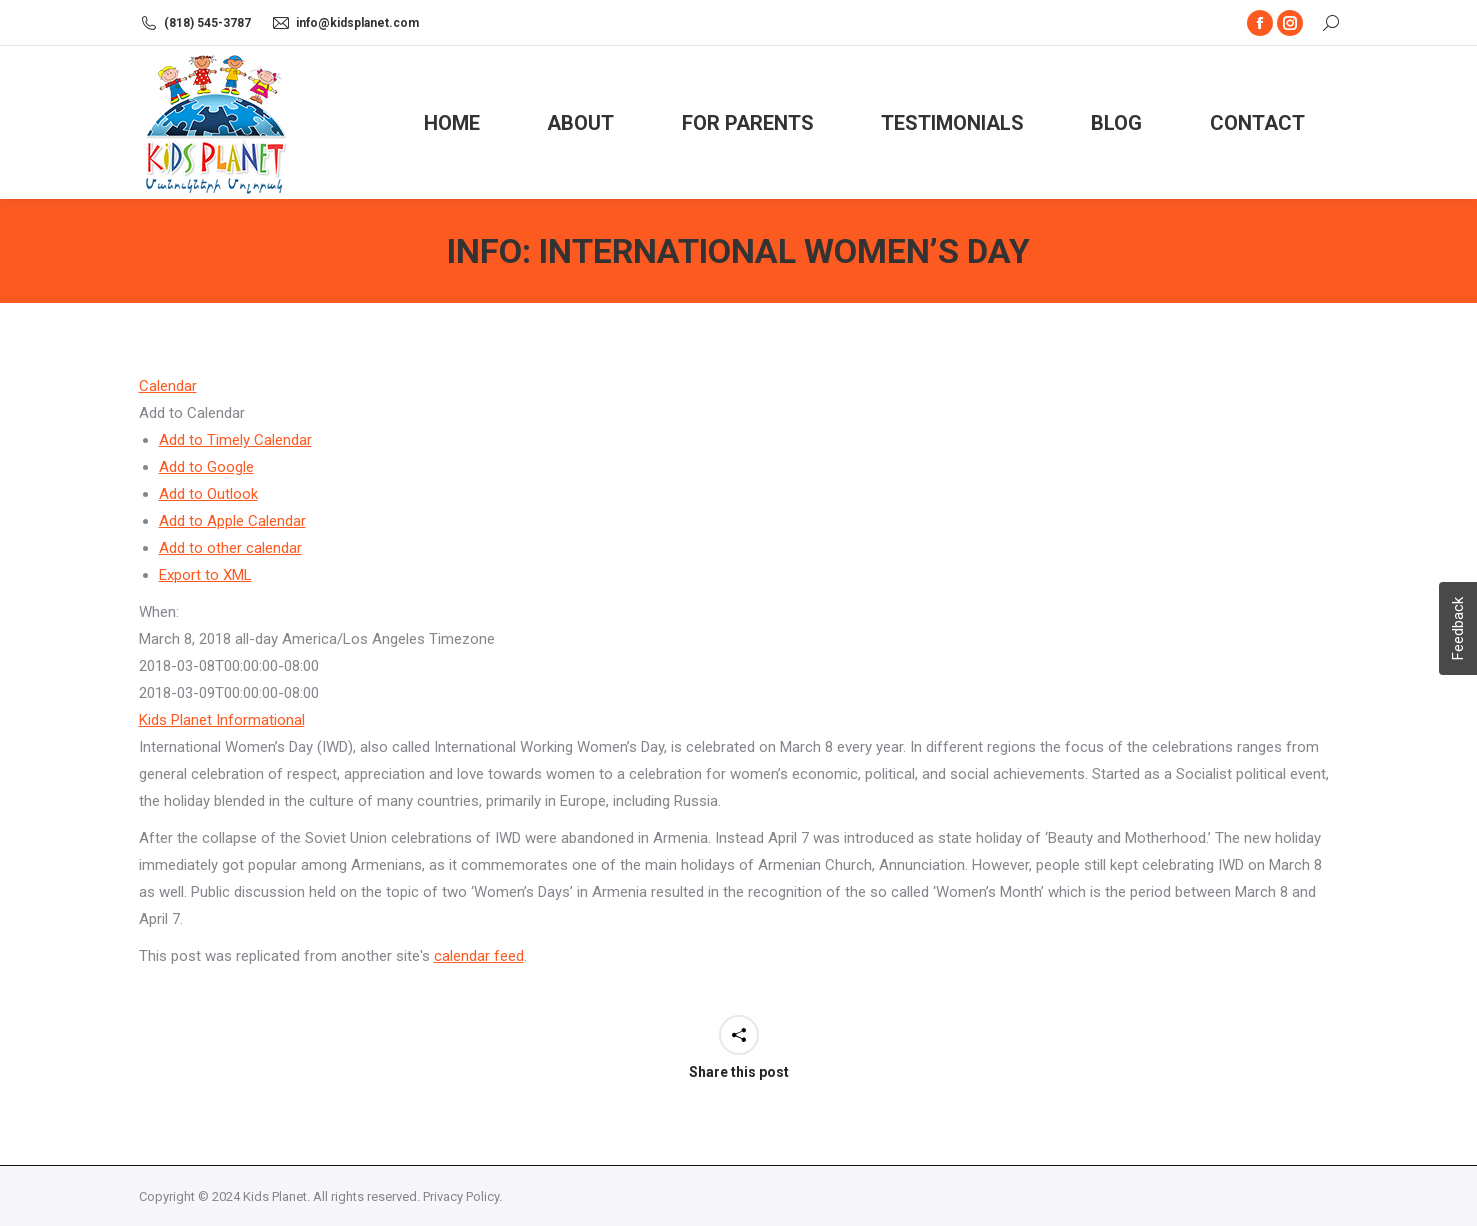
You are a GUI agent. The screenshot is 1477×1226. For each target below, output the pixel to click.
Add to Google (206, 467)
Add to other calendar (230, 548)
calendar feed (479, 956)
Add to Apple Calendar (232, 521)
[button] (192, 413)
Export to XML (205, 575)
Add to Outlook (208, 494)
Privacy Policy (461, 1196)
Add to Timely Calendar (235, 440)
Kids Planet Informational (222, 720)
